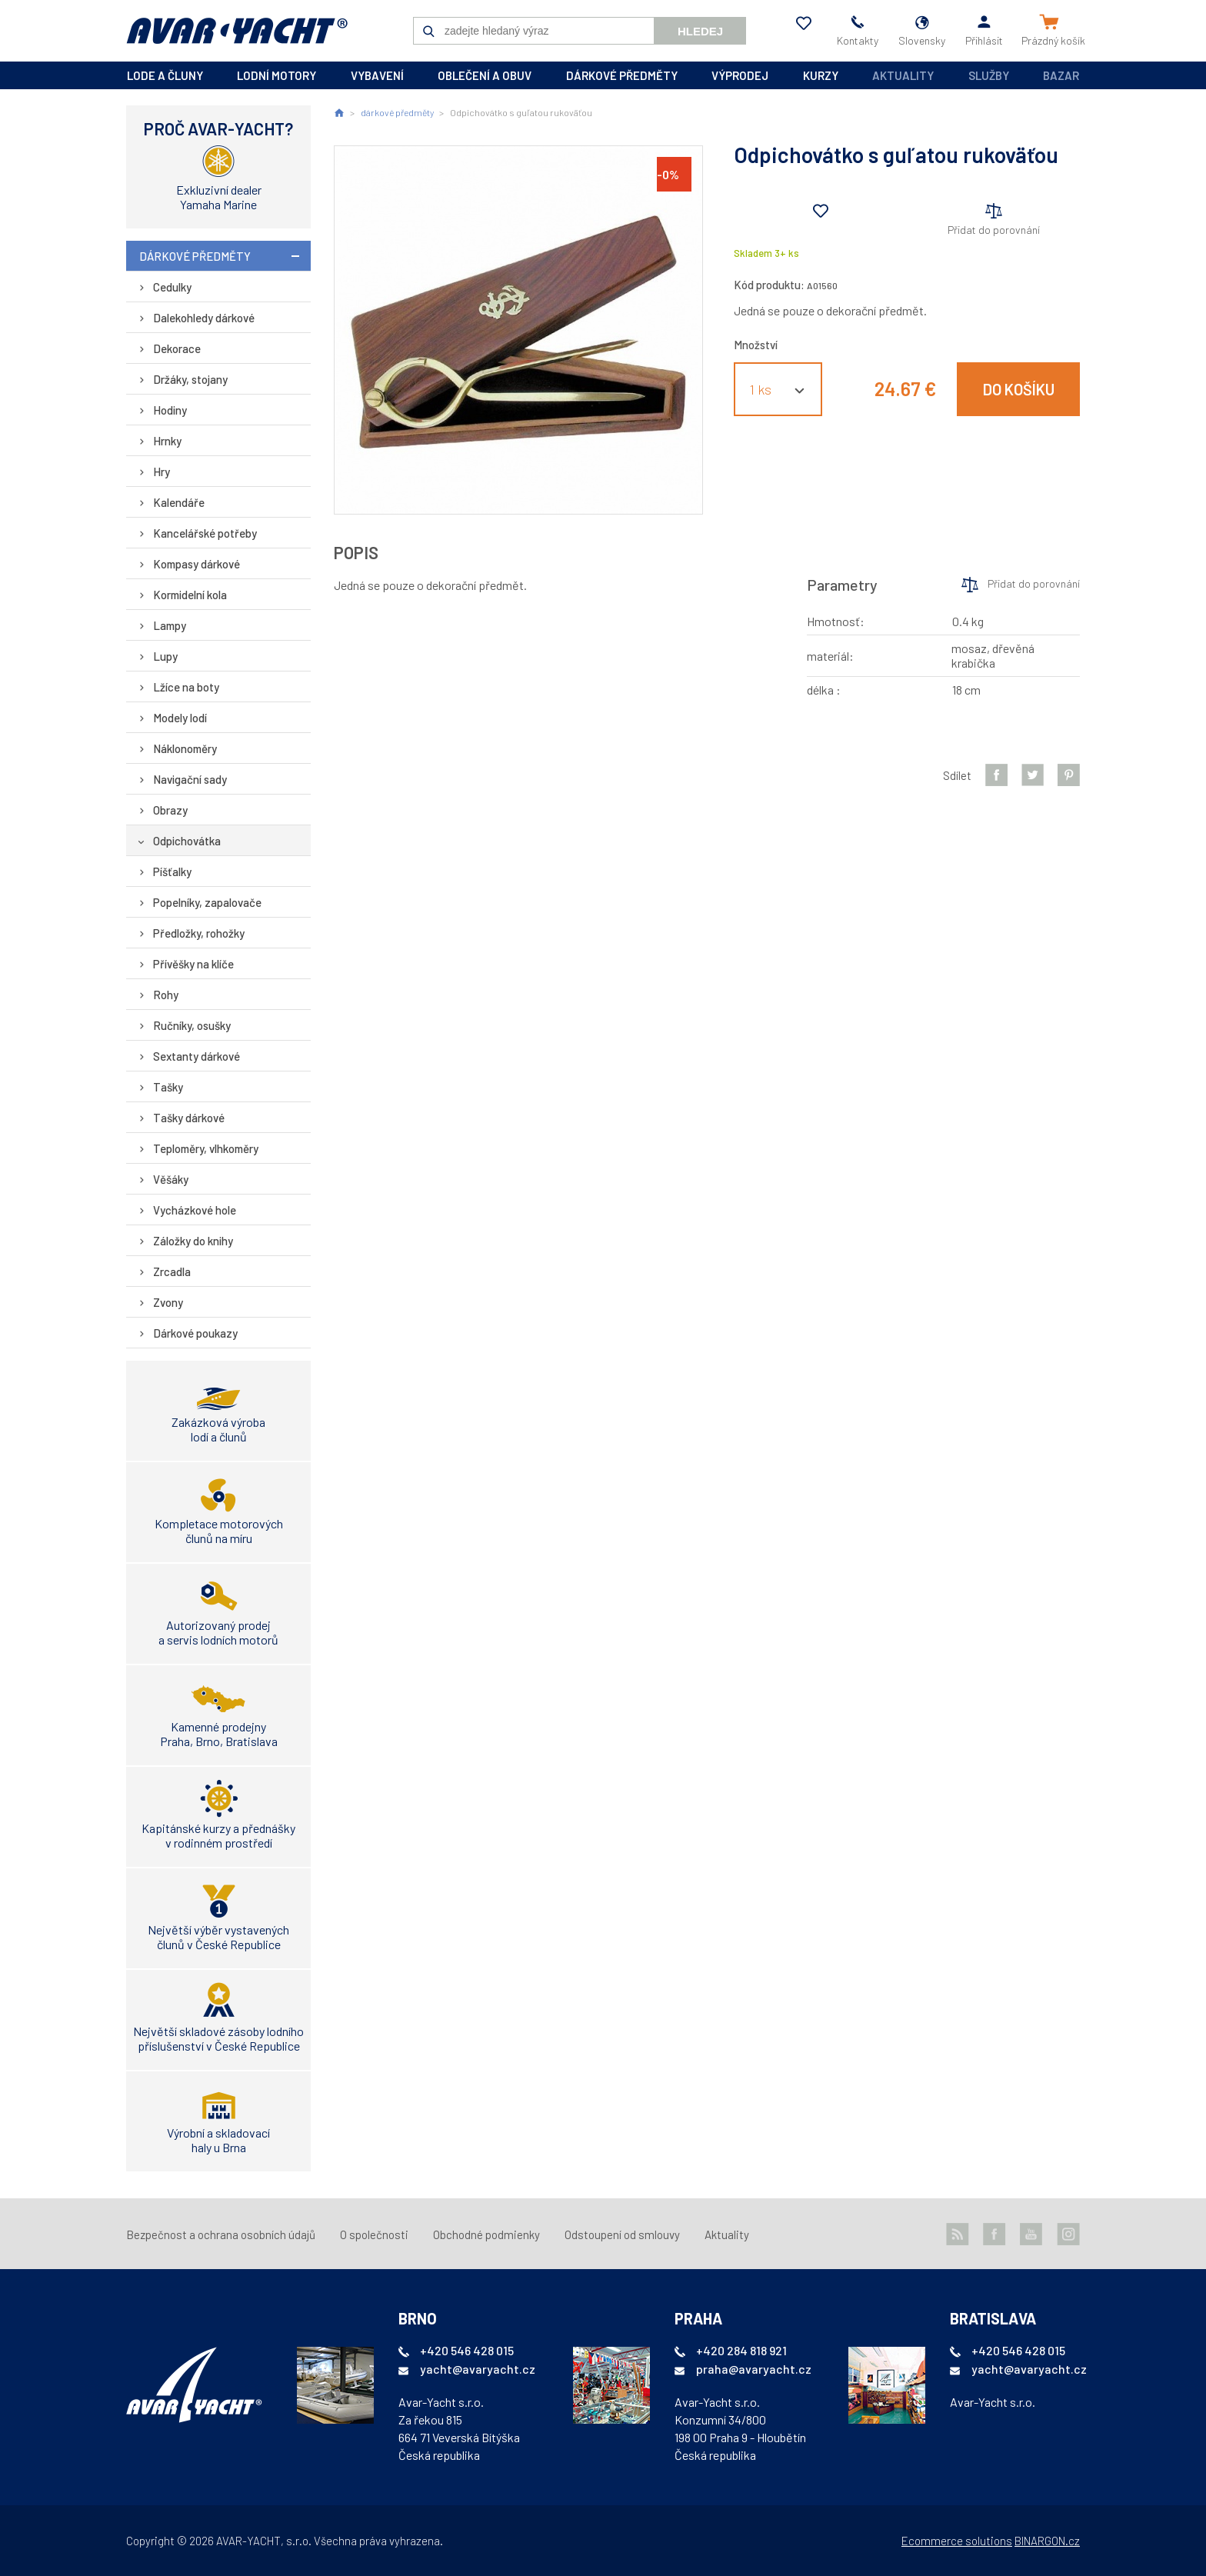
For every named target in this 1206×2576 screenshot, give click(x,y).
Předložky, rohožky (199, 933)
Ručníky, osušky (192, 1025)
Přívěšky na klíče (193, 964)
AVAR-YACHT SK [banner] (237, 31)
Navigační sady (190, 779)
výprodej (739, 75)
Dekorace (177, 348)
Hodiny (170, 410)
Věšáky (170, 1179)
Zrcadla (172, 1271)
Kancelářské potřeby (205, 533)
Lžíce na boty (186, 687)
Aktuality (903, 75)
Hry (161, 471)
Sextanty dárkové (196, 1056)
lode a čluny (165, 75)
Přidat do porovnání (994, 229)
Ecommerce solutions (956, 2541)
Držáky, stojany (190, 379)
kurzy (820, 75)
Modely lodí (180, 718)
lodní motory (276, 75)
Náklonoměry (185, 748)
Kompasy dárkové (196, 564)
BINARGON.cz (1047, 2541)
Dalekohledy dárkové (204, 318)
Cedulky (172, 287)
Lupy (165, 656)
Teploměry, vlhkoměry (205, 1148)
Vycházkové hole (194, 1210)
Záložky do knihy (193, 1241)
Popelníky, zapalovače (207, 902)
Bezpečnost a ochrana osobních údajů (220, 2234)
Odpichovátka (187, 841)
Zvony (168, 1302)
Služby (988, 75)
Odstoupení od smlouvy (622, 2234)
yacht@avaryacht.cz (477, 2368)
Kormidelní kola (190, 595)
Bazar (1061, 75)
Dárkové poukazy (195, 1333)
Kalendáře (179, 502)
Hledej (700, 31)
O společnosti (374, 2234)
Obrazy (170, 810)
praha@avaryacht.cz (753, 2368)
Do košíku (1018, 389)
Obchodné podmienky (486, 2234)
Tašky (168, 1087)
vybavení (377, 75)
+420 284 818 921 (741, 2350)
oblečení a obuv (484, 75)
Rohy (165, 994)
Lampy (169, 625)
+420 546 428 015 (467, 2350)
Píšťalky (172, 871)
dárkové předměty (622, 75)
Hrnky (167, 441)
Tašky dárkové (189, 1118)
